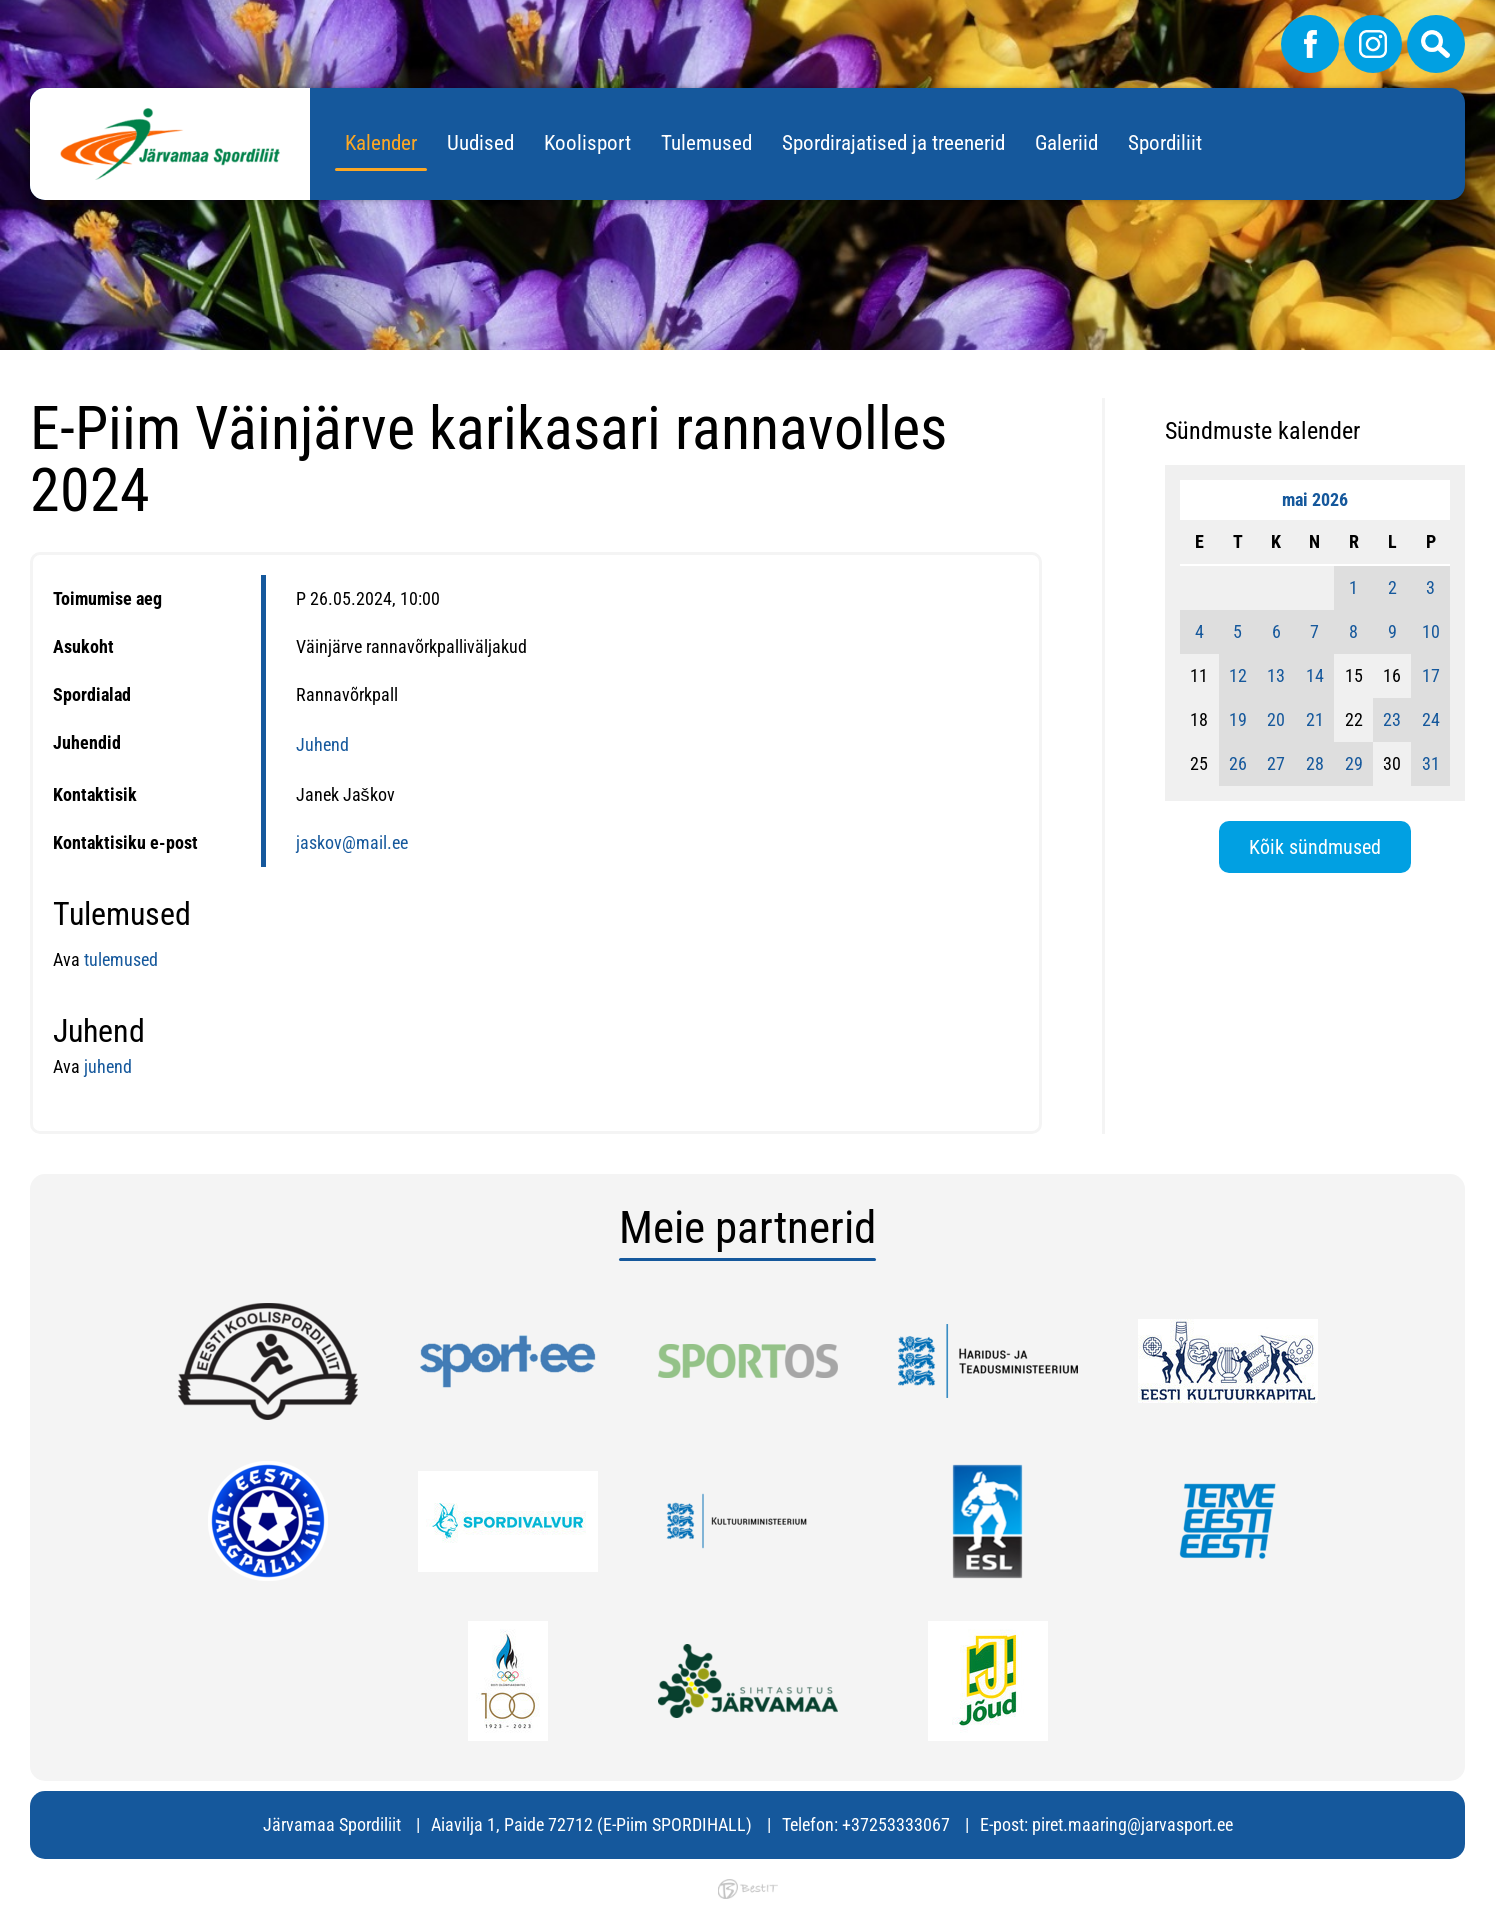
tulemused (121, 959)
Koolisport (587, 143)
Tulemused (706, 143)
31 (1431, 763)
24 (1431, 719)
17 (1431, 675)
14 (1315, 675)
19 (1238, 719)
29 (1354, 763)
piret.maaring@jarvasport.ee (1132, 1824)
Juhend (322, 744)
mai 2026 (1315, 499)
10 (1431, 631)
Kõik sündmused (1315, 847)
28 (1315, 763)
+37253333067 (896, 1824)
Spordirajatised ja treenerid (893, 143)
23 (1392, 719)
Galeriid (1066, 143)
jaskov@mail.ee (352, 842)
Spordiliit (1165, 143)
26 (1238, 763)
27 (1276, 763)
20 (1276, 719)
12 (1238, 675)
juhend (106, 1066)
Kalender (381, 143)
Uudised (480, 143)
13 (1276, 675)
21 (1315, 719)
